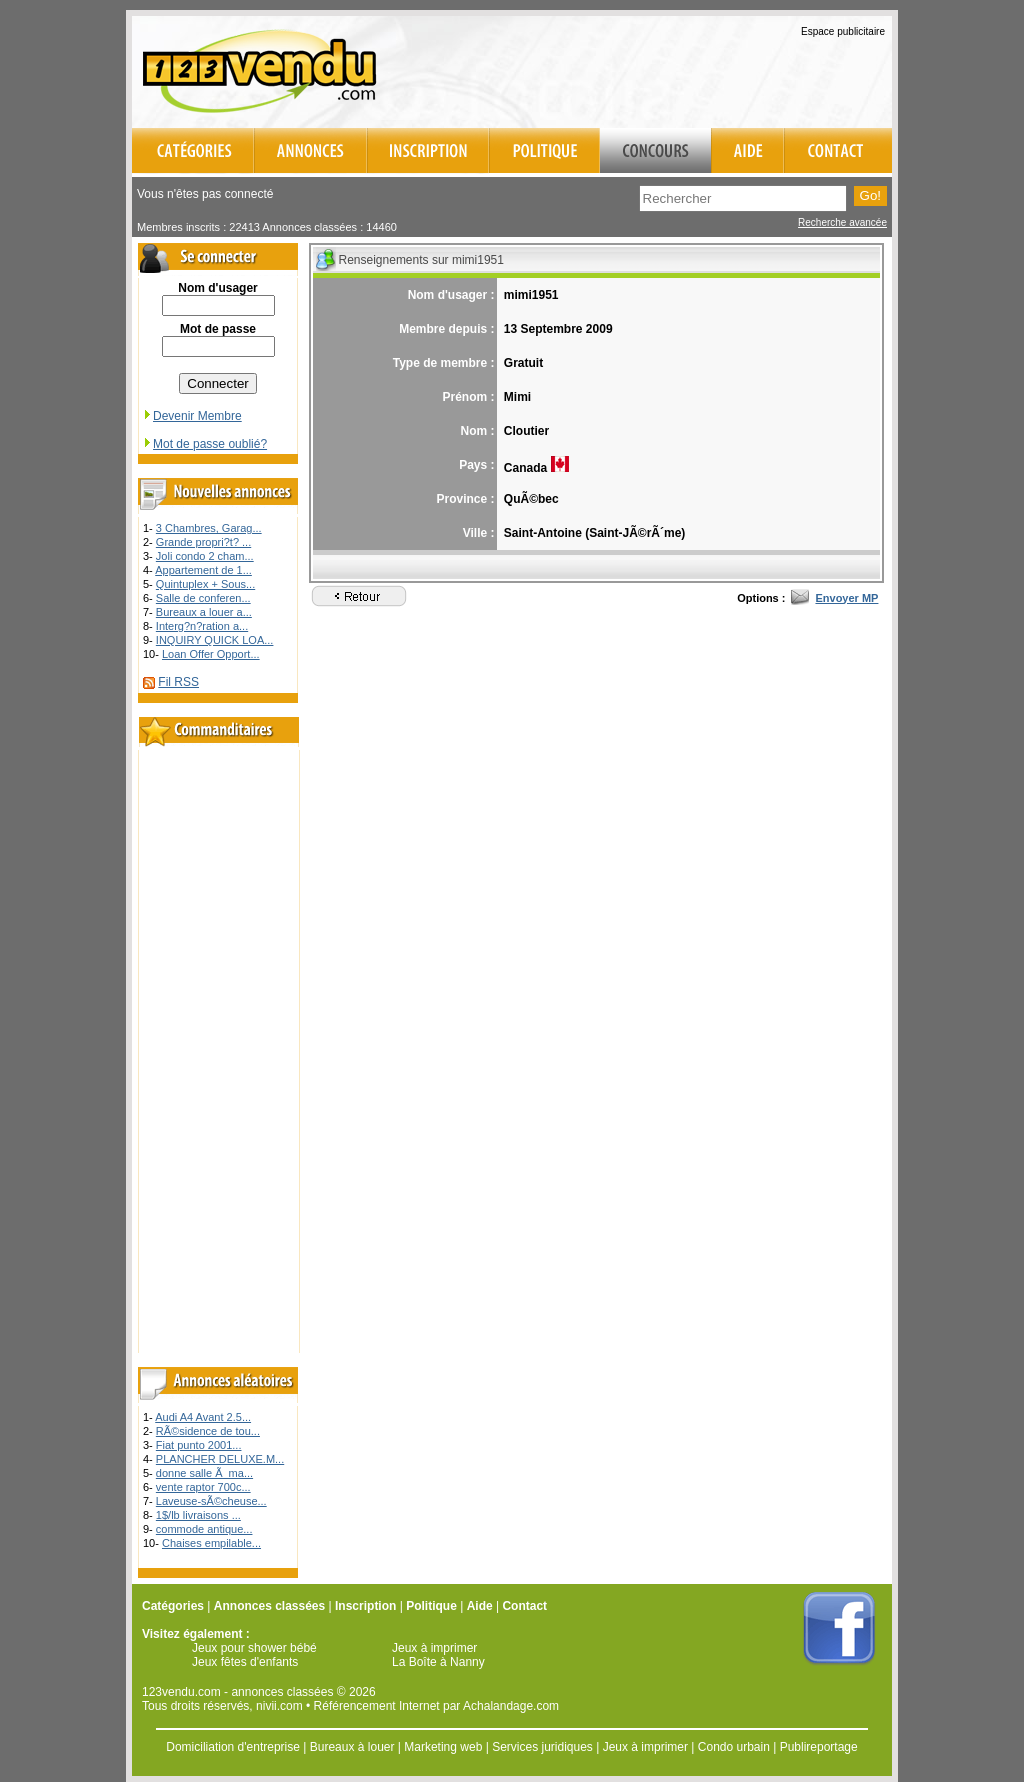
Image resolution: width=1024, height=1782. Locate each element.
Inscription (365, 1606)
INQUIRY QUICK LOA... (215, 640)
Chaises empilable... (211, 1543)
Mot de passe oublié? (204, 444)
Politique (431, 1606)
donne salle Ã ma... (204, 1473)
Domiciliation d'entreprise (233, 1747)
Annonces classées (269, 1606)
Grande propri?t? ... (203, 542)
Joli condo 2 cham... (205, 556)
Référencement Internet (377, 1706)
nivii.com (279, 1706)
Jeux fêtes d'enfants (245, 1662)
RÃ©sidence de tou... (208, 1431)
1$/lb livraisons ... (198, 1515)
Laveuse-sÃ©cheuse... (211, 1501)
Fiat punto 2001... (199, 1445)
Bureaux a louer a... (204, 612)
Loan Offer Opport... (211, 654)
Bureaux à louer (352, 1747)
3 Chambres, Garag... (209, 528)
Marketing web (443, 1747)
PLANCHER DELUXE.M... (220, 1459)
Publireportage (819, 1747)
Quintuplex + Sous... (205, 584)
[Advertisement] (658, 69)
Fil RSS (178, 682)
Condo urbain (734, 1747)
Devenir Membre (192, 416)
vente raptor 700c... (203, 1487)
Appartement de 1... (203, 570)
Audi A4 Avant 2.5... (203, 1417)
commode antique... (204, 1529)
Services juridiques (542, 1747)
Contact (524, 1606)
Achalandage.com (511, 1706)
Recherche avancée (842, 222)
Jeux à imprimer (434, 1648)
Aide (480, 1606)
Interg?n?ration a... (202, 626)
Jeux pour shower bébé (254, 1648)
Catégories (173, 1606)
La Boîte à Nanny (438, 1662)
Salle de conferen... (203, 598)
